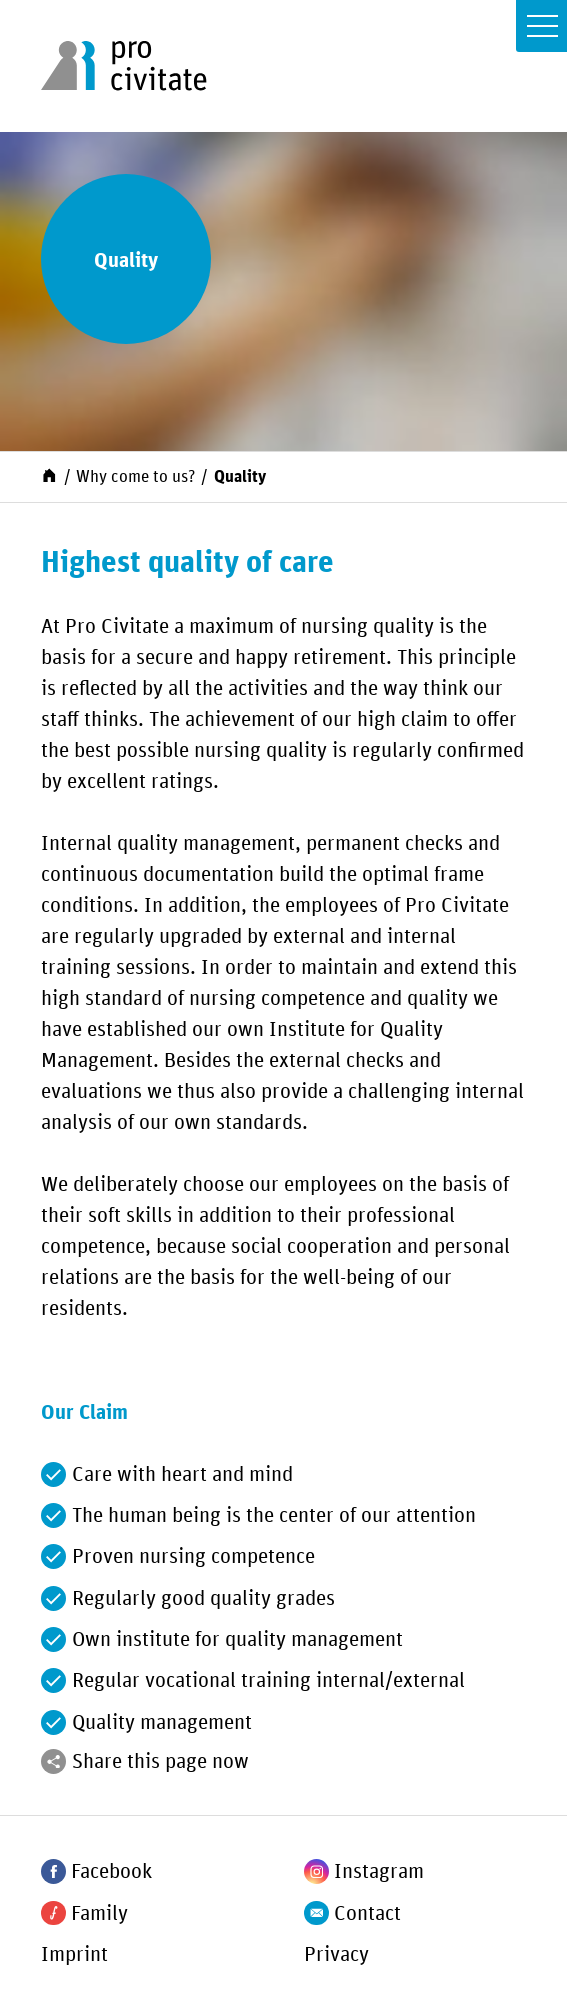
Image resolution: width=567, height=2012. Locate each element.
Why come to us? (135, 477)
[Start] (49, 475)
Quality (240, 477)
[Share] (53, 1761)
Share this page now (160, 1762)
